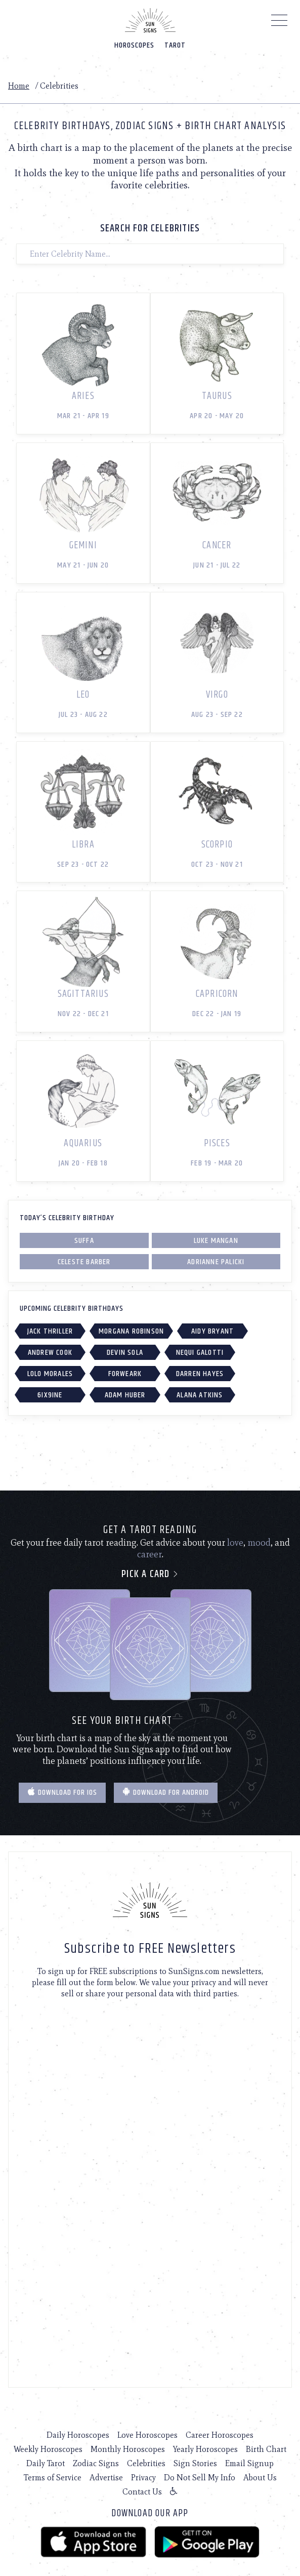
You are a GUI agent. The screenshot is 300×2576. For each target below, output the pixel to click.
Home (18, 86)
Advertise (106, 2477)
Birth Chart (266, 2449)
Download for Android (165, 1792)
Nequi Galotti (200, 1352)
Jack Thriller (50, 1331)
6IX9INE (49, 1395)
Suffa (84, 1240)
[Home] (150, 20)
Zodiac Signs (96, 2463)
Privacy (143, 2477)
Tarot (175, 45)
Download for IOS (62, 1792)
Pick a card (150, 1574)
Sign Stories (195, 2463)
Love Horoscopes (147, 2435)
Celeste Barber (84, 1262)
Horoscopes (134, 45)
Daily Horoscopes (78, 2435)
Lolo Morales (50, 1373)
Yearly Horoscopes (205, 2449)
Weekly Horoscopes (48, 2449)
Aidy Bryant (212, 1331)
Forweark (125, 1373)
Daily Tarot (45, 2463)
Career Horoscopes (219, 2435)
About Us (260, 2477)
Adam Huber (125, 1395)
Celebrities (146, 2463)
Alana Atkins (200, 1395)
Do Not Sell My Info (199, 2477)
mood (259, 1542)
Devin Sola (125, 1352)
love (235, 1542)
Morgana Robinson (131, 1331)
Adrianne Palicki (215, 1262)
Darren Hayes (200, 1373)
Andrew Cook (50, 1352)
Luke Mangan (216, 1240)
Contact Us (142, 2492)
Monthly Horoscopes (128, 2449)
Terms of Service (52, 2477)
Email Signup (249, 2463)
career (149, 1554)
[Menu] (279, 22)
